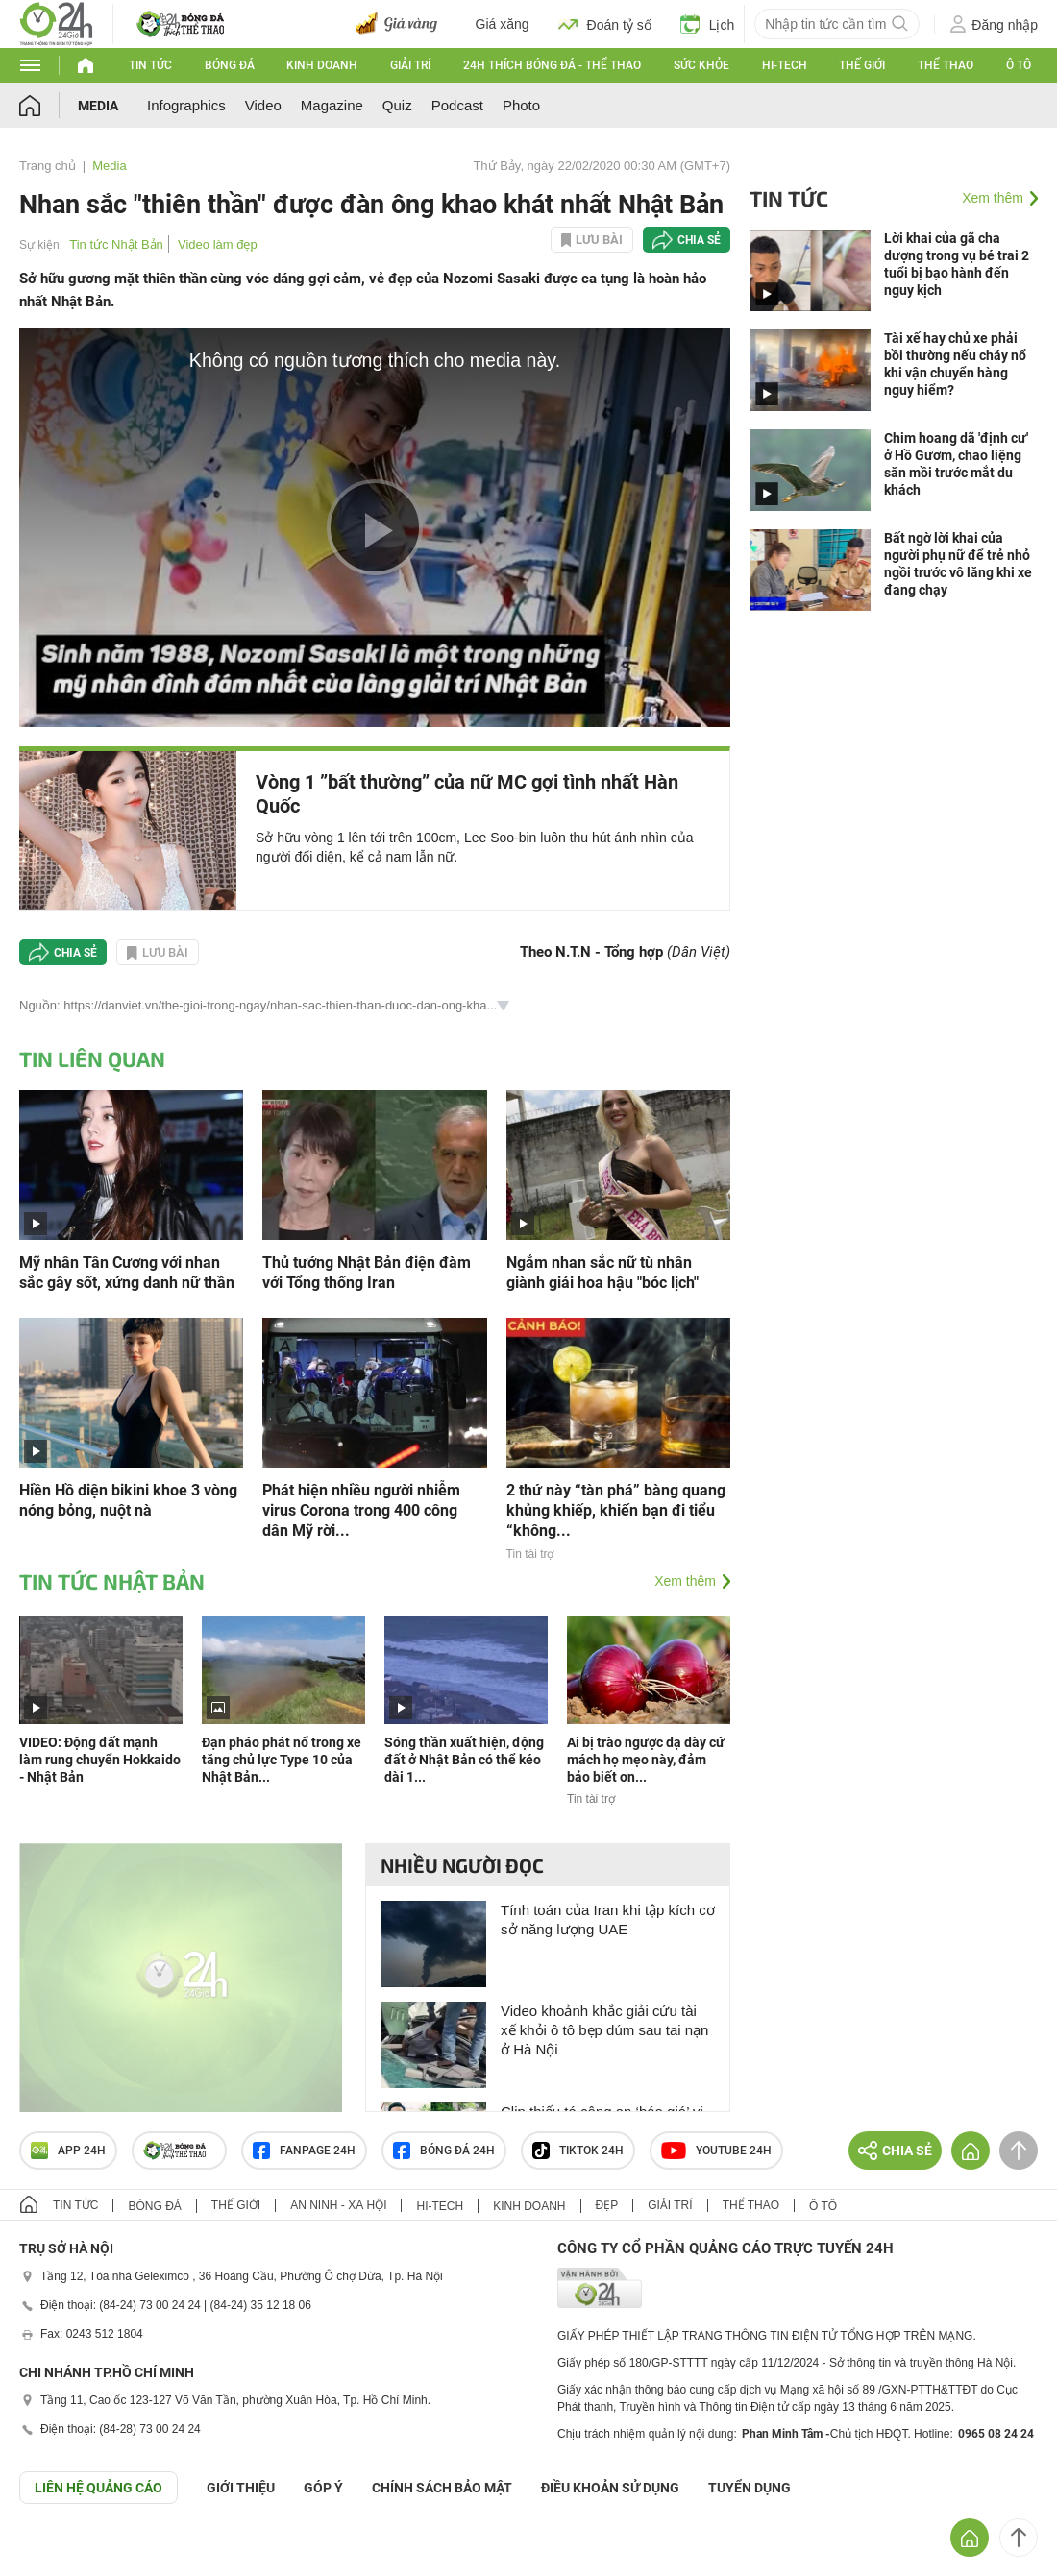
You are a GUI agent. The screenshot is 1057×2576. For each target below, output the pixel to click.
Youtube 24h (716, 2150)
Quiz (397, 105)
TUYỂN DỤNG (749, 2487)
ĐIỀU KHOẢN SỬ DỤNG (610, 2487)
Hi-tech (784, 65)
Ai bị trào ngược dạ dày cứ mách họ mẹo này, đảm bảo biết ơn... (646, 1760)
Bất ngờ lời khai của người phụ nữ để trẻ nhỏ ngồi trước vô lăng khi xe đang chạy (958, 563)
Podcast (457, 105)
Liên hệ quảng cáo (98, 2487)
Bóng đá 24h (444, 2150)
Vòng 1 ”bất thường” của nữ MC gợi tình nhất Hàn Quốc (467, 793)
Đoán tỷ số (604, 24)
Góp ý (323, 2487)
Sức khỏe (701, 65)
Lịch (707, 24)
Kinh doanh (321, 65)
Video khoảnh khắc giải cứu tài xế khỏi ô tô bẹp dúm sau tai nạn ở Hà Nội (604, 2030)
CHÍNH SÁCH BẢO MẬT (442, 2487)
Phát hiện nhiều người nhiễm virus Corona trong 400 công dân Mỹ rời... (361, 1510)
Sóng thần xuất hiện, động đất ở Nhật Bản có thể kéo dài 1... (464, 1760)
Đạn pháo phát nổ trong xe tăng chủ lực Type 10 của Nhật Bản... (281, 1760)
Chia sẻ (699, 240)
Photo (521, 105)
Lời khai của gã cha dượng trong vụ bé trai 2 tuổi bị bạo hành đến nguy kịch (956, 264)
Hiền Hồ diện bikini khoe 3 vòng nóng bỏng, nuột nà (128, 1500)
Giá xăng (502, 24)
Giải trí (410, 65)
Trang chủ (47, 165)
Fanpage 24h (304, 2150)
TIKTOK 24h (578, 2150)
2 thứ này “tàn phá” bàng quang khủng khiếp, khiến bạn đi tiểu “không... (615, 1510)
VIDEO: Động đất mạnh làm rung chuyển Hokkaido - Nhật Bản (100, 1760)
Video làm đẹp (218, 244)
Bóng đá (230, 65)
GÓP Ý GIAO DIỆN (56, 2551)
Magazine (332, 105)
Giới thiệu (241, 2487)
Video (263, 105)
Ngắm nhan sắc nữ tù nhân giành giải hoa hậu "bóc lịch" (602, 1272)
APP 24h (68, 2150)
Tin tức (150, 65)
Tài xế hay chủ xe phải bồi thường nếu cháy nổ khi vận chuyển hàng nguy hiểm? (955, 364)
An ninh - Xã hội (338, 2205)
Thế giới (862, 65)
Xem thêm (685, 1581)
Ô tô (1018, 65)
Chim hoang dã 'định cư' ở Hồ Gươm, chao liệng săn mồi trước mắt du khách (956, 464)
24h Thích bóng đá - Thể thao (552, 65)
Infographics (186, 105)
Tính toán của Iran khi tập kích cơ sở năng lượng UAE (608, 1919)
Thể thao (945, 65)
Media (98, 105)
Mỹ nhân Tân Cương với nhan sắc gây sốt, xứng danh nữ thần (126, 1272)
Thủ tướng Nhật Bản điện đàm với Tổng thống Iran (366, 1272)
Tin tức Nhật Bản (116, 244)
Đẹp (607, 2205)
